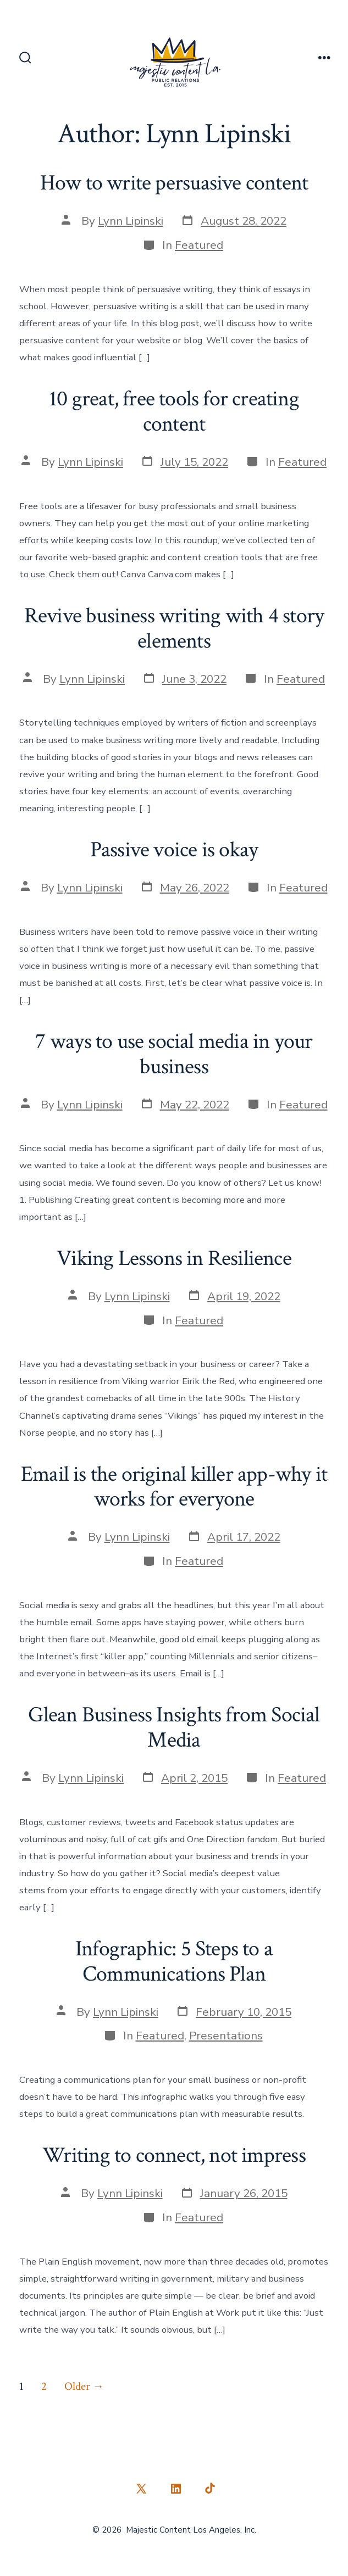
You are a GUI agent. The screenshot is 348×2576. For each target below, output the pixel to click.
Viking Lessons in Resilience (174, 1258)
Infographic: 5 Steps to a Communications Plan (174, 1961)
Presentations (226, 2035)
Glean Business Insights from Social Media (173, 1727)
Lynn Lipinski (130, 220)
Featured (199, 245)
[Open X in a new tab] (141, 2488)
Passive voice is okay (174, 849)
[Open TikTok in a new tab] (209, 2488)
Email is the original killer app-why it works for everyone (174, 1487)
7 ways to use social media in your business (173, 1054)
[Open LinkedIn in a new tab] (176, 2488)
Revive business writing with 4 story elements (174, 628)
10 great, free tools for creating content (174, 411)
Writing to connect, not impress (173, 2155)
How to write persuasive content (174, 183)
